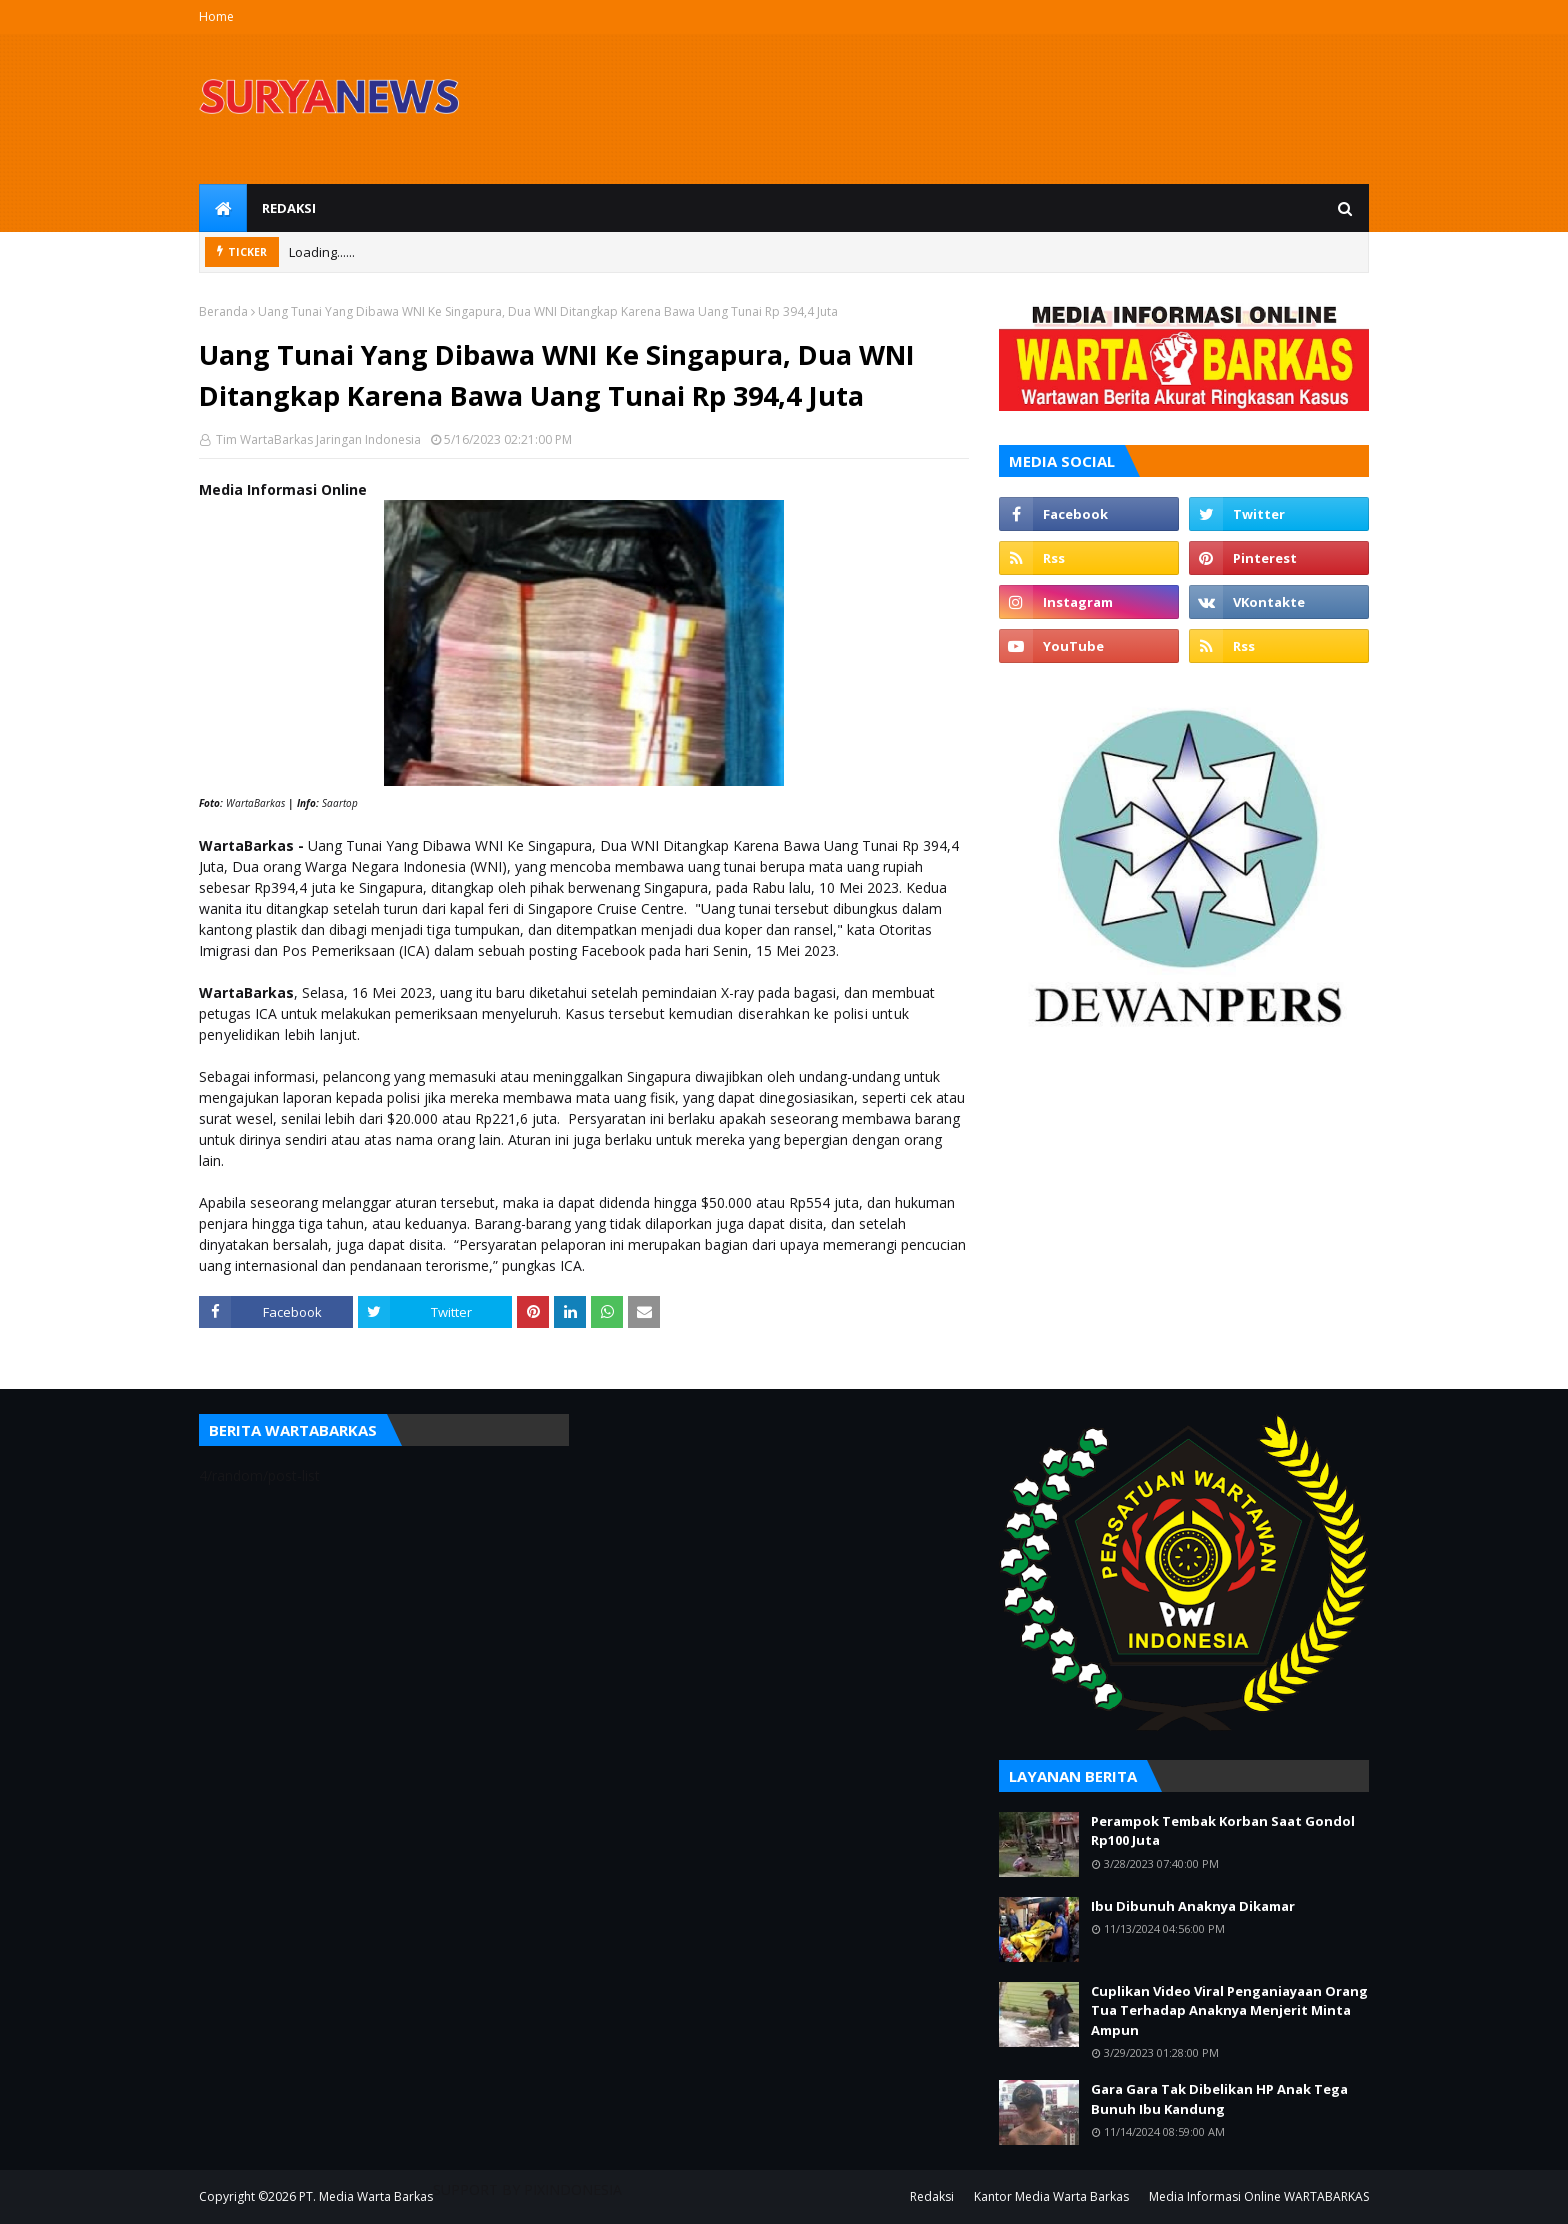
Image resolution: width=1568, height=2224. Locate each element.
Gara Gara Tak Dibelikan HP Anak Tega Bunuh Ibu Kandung (1219, 2099)
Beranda (223, 311)
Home (216, 16)
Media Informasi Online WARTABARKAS (1259, 2196)
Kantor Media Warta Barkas (1051, 2196)
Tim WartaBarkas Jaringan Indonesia (317, 439)
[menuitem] (223, 208)
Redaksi (932, 2196)
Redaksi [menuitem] (289, 208)
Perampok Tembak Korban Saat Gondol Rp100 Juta (1223, 1831)
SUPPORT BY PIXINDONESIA (527, 2189)
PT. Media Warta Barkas (366, 2196)
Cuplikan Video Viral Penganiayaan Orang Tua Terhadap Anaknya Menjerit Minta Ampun (1229, 2010)
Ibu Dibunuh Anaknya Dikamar (1193, 1906)
